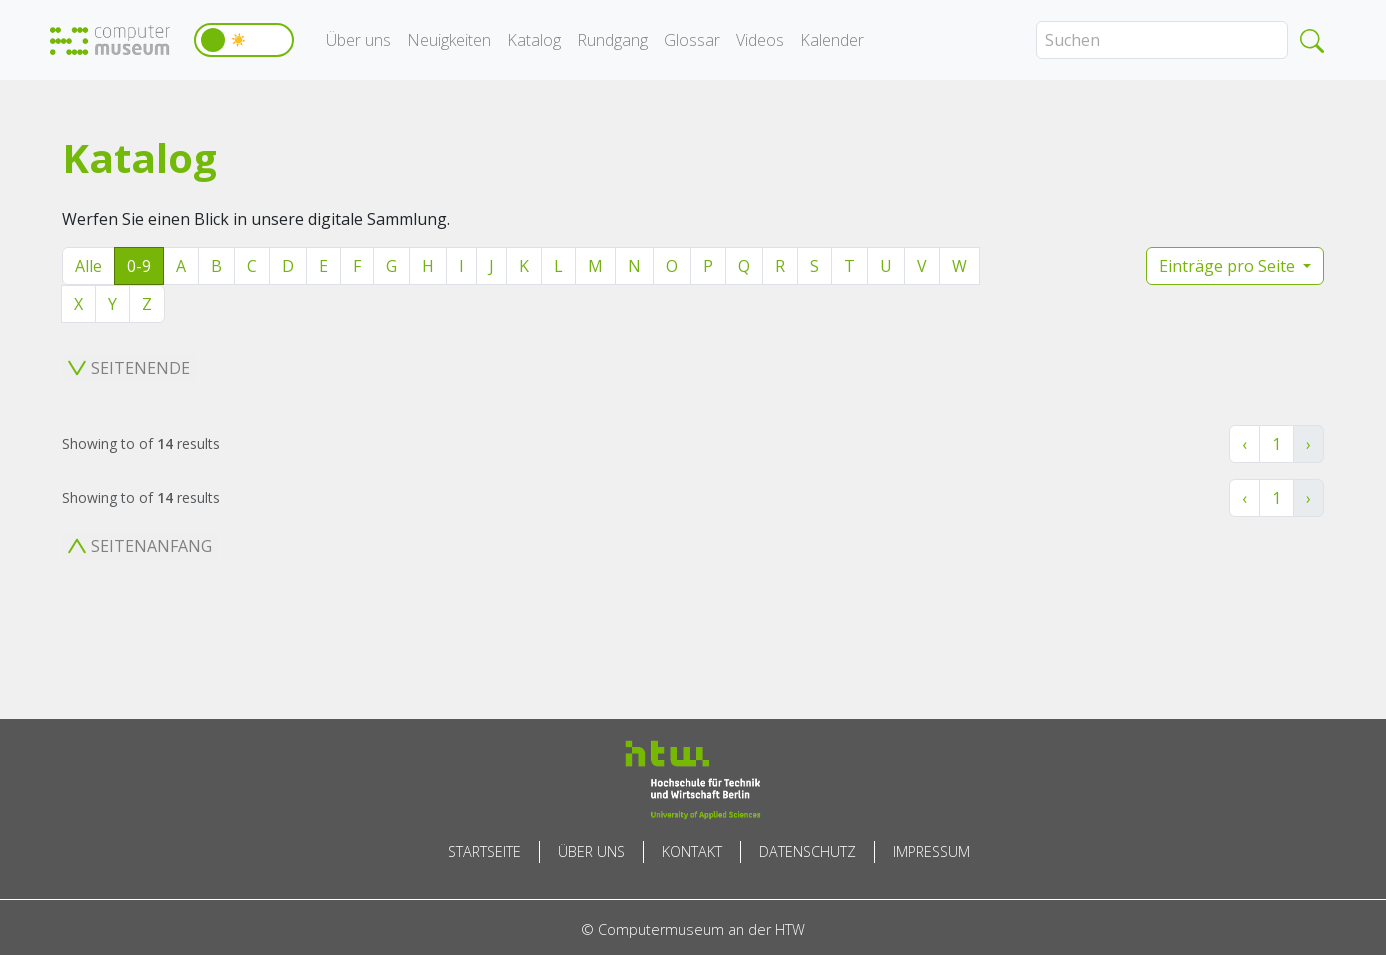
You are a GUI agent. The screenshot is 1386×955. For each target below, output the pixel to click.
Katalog (534, 40)
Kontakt (692, 851)
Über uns (358, 40)
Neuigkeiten (449, 40)
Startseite (484, 851)
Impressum (931, 851)
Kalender (832, 40)
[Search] (1162, 40)
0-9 (139, 266)
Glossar (692, 40)
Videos (760, 40)
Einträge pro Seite (1229, 266)
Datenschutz (807, 851)
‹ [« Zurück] (1244, 444)
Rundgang (612, 40)
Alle (88, 266)
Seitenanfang (140, 546)
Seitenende (129, 368)
